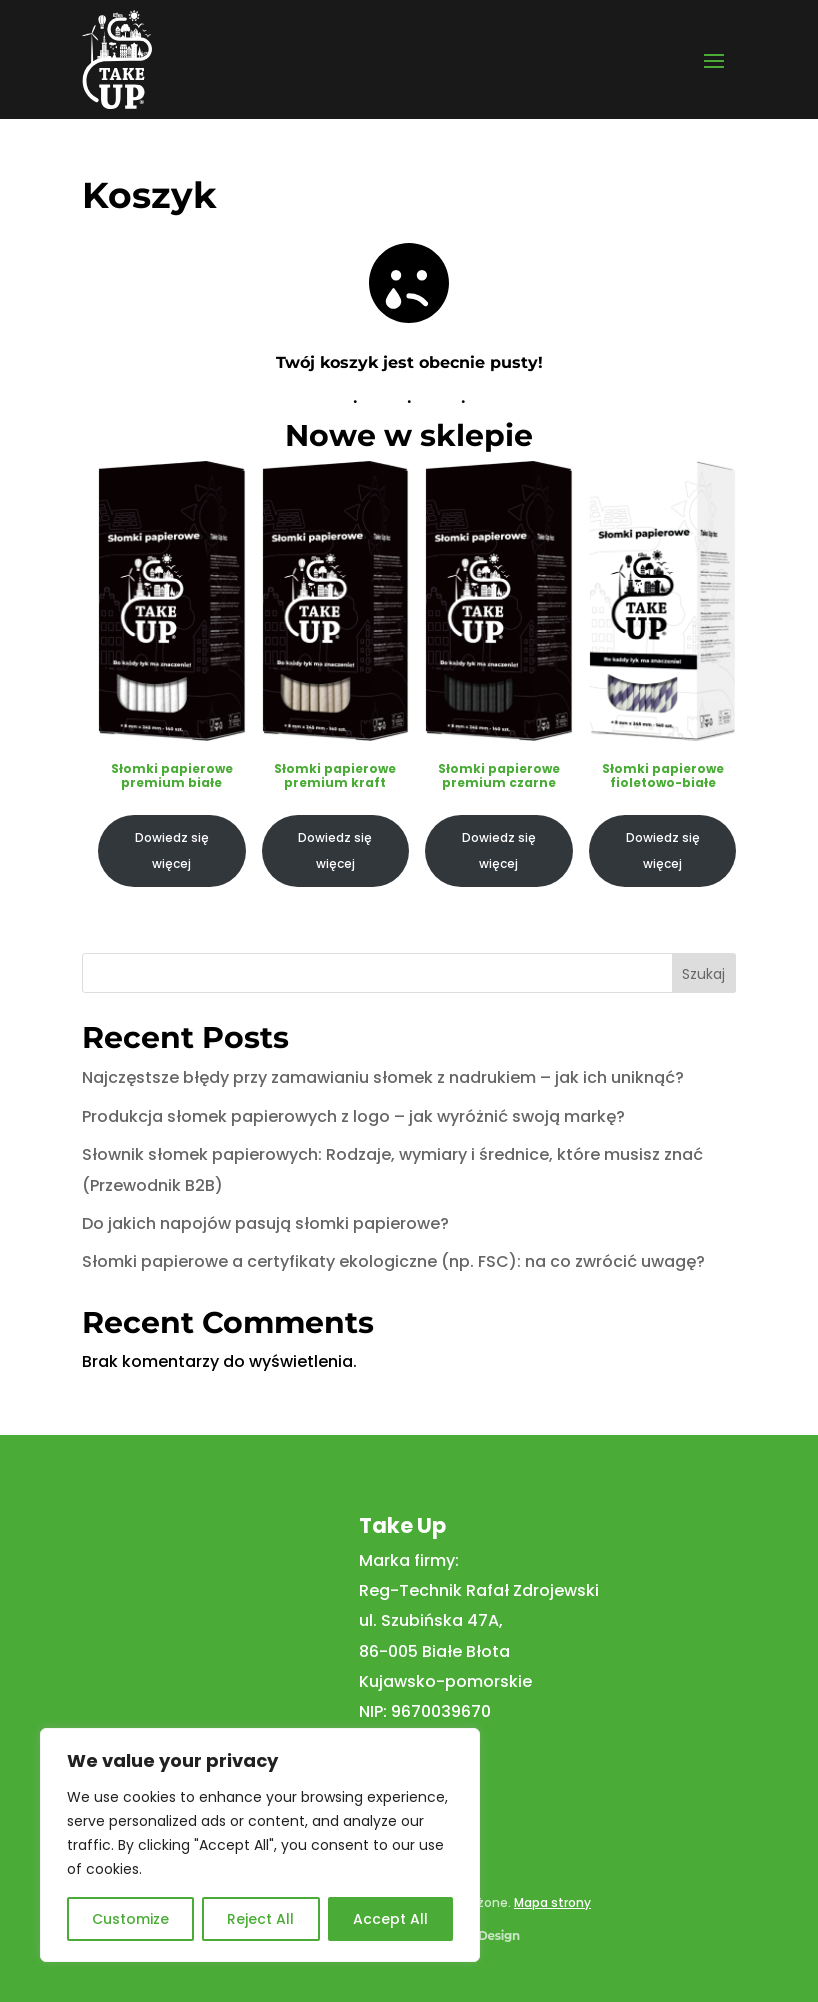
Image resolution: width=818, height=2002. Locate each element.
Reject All (260, 1919)
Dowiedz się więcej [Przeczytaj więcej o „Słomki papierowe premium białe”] (172, 849)
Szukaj (703, 974)
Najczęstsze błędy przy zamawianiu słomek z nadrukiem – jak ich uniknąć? (383, 1077)
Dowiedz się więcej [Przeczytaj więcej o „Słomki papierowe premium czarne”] (499, 849)
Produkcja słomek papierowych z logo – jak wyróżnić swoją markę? (353, 1116)
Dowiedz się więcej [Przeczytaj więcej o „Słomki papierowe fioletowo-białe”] (662, 849)
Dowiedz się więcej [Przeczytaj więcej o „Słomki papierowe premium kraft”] (335, 849)
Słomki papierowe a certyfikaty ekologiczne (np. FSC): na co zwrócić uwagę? (393, 1261)
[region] (260, 1845)
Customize (130, 1919)
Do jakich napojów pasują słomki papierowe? (265, 1223)
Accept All (390, 1919)
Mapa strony (552, 1902)
